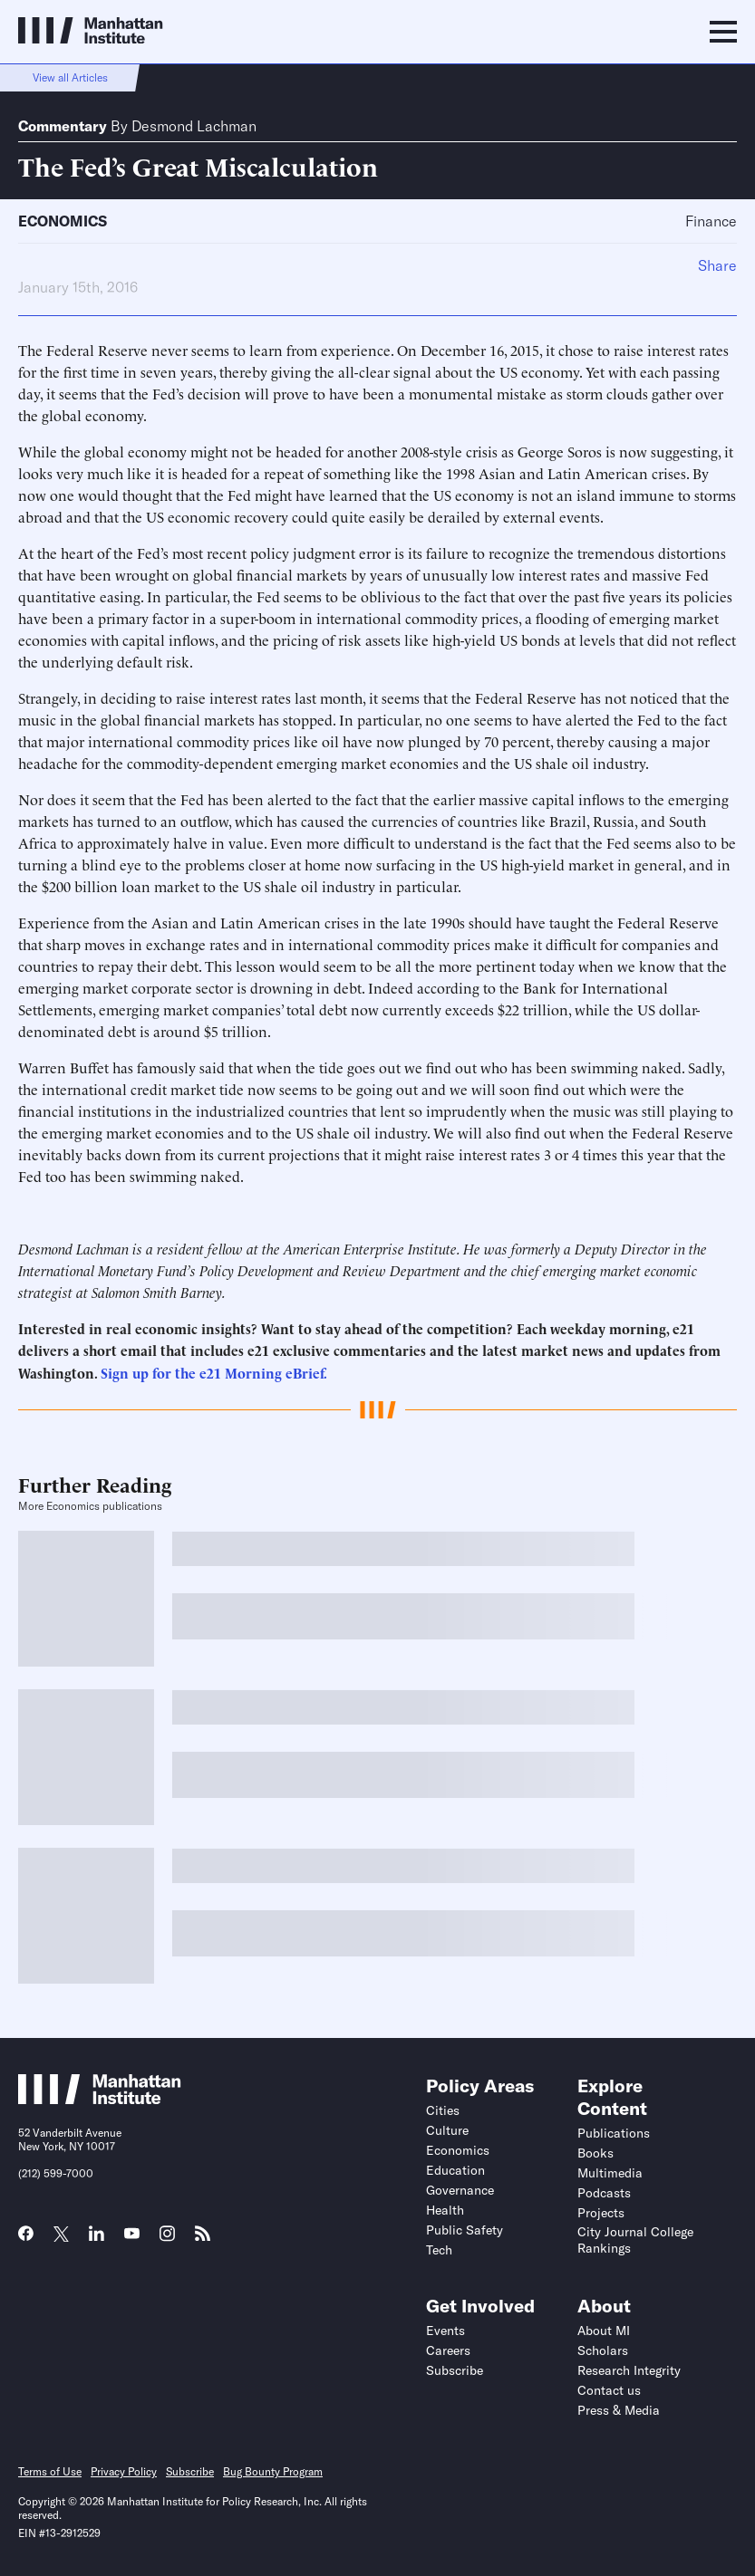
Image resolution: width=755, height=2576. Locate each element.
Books (595, 2153)
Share (717, 265)
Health (445, 2210)
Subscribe (454, 2370)
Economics (62, 221)
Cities (443, 2110)
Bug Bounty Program (273, 2471)
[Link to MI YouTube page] (132, 2235)
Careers (448, 2350)
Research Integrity (629, 2370)
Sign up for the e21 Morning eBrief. (214, 1372)
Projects (600, 2213)
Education (455, 2170)
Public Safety (464, 2230)
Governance (460, 2190)
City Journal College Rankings (635, 2240)
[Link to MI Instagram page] (167, 2240)
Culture (447, 2130)
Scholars (602, 2350)
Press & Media (618, 2410)
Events (445, 2330)
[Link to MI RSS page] (202, 2239)
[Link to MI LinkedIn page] (96, 2239)
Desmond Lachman (194, 126)
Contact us (609, 2390)
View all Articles (70, 77)
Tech (439, 2250)
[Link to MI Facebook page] (26, 2239)
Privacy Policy (124, 2471)
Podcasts (604, 2193)
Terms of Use (50, 2471)
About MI (603, 2330)
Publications (613, 2133)
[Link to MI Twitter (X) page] (61, 2235)
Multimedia (610, 2173)
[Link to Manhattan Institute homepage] (99, 2099)
